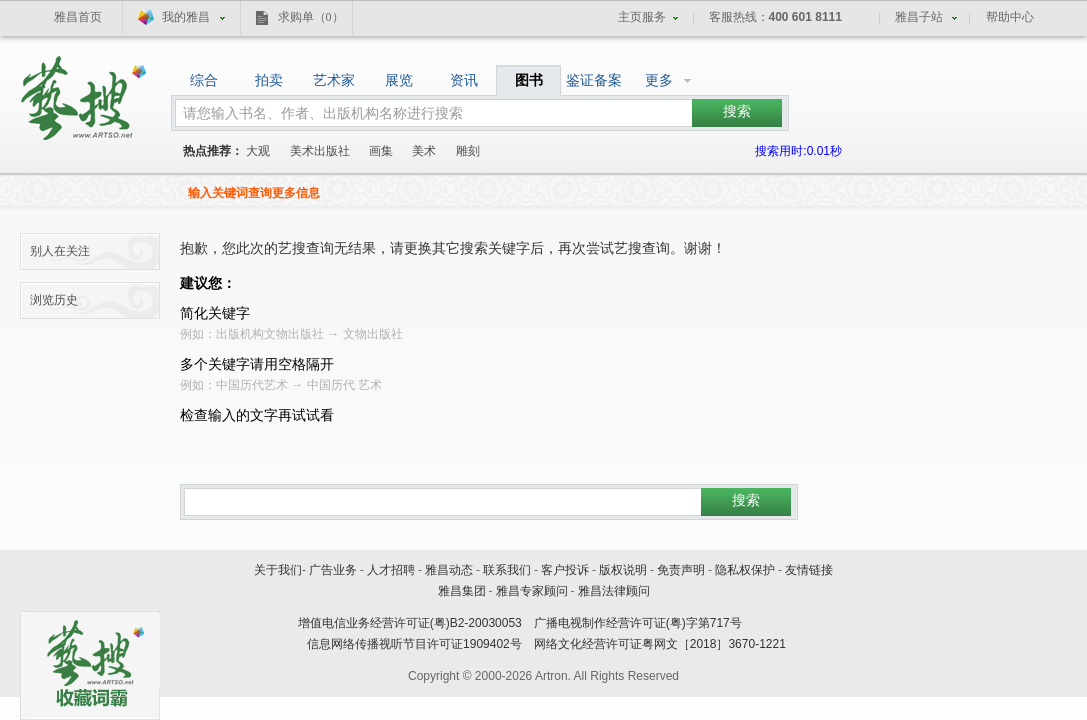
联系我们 (507, 570)
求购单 (311, 17)
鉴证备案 (594, 80)
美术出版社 (320, 151)
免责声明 (681, 570)
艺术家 (334, 80)
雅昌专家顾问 (532, 591)
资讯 (464, 80)
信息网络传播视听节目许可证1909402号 (414, 644)
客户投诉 (565, 570)
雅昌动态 (449, 570)
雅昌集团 (462, 591)
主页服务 (642, 17)
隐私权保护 (745, 570)
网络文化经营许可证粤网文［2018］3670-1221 (660, 644)
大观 (258, 151)
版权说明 (623, 570)
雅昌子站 (919, 17)
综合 (204, 80)
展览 (399, 80)
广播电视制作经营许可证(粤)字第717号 (638, 623)
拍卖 (269, 80)
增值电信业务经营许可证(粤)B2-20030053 (410, 623)
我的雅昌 (186, 17)
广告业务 (333, 570)
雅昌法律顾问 (614, 591)
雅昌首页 (78, 17)
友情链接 (809, 570)
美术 (424, 151)
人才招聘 (391, 570)
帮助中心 (1010, 17)
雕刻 (468, 151)
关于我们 (278, 570)
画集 (381, 151)
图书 (529, 80)
